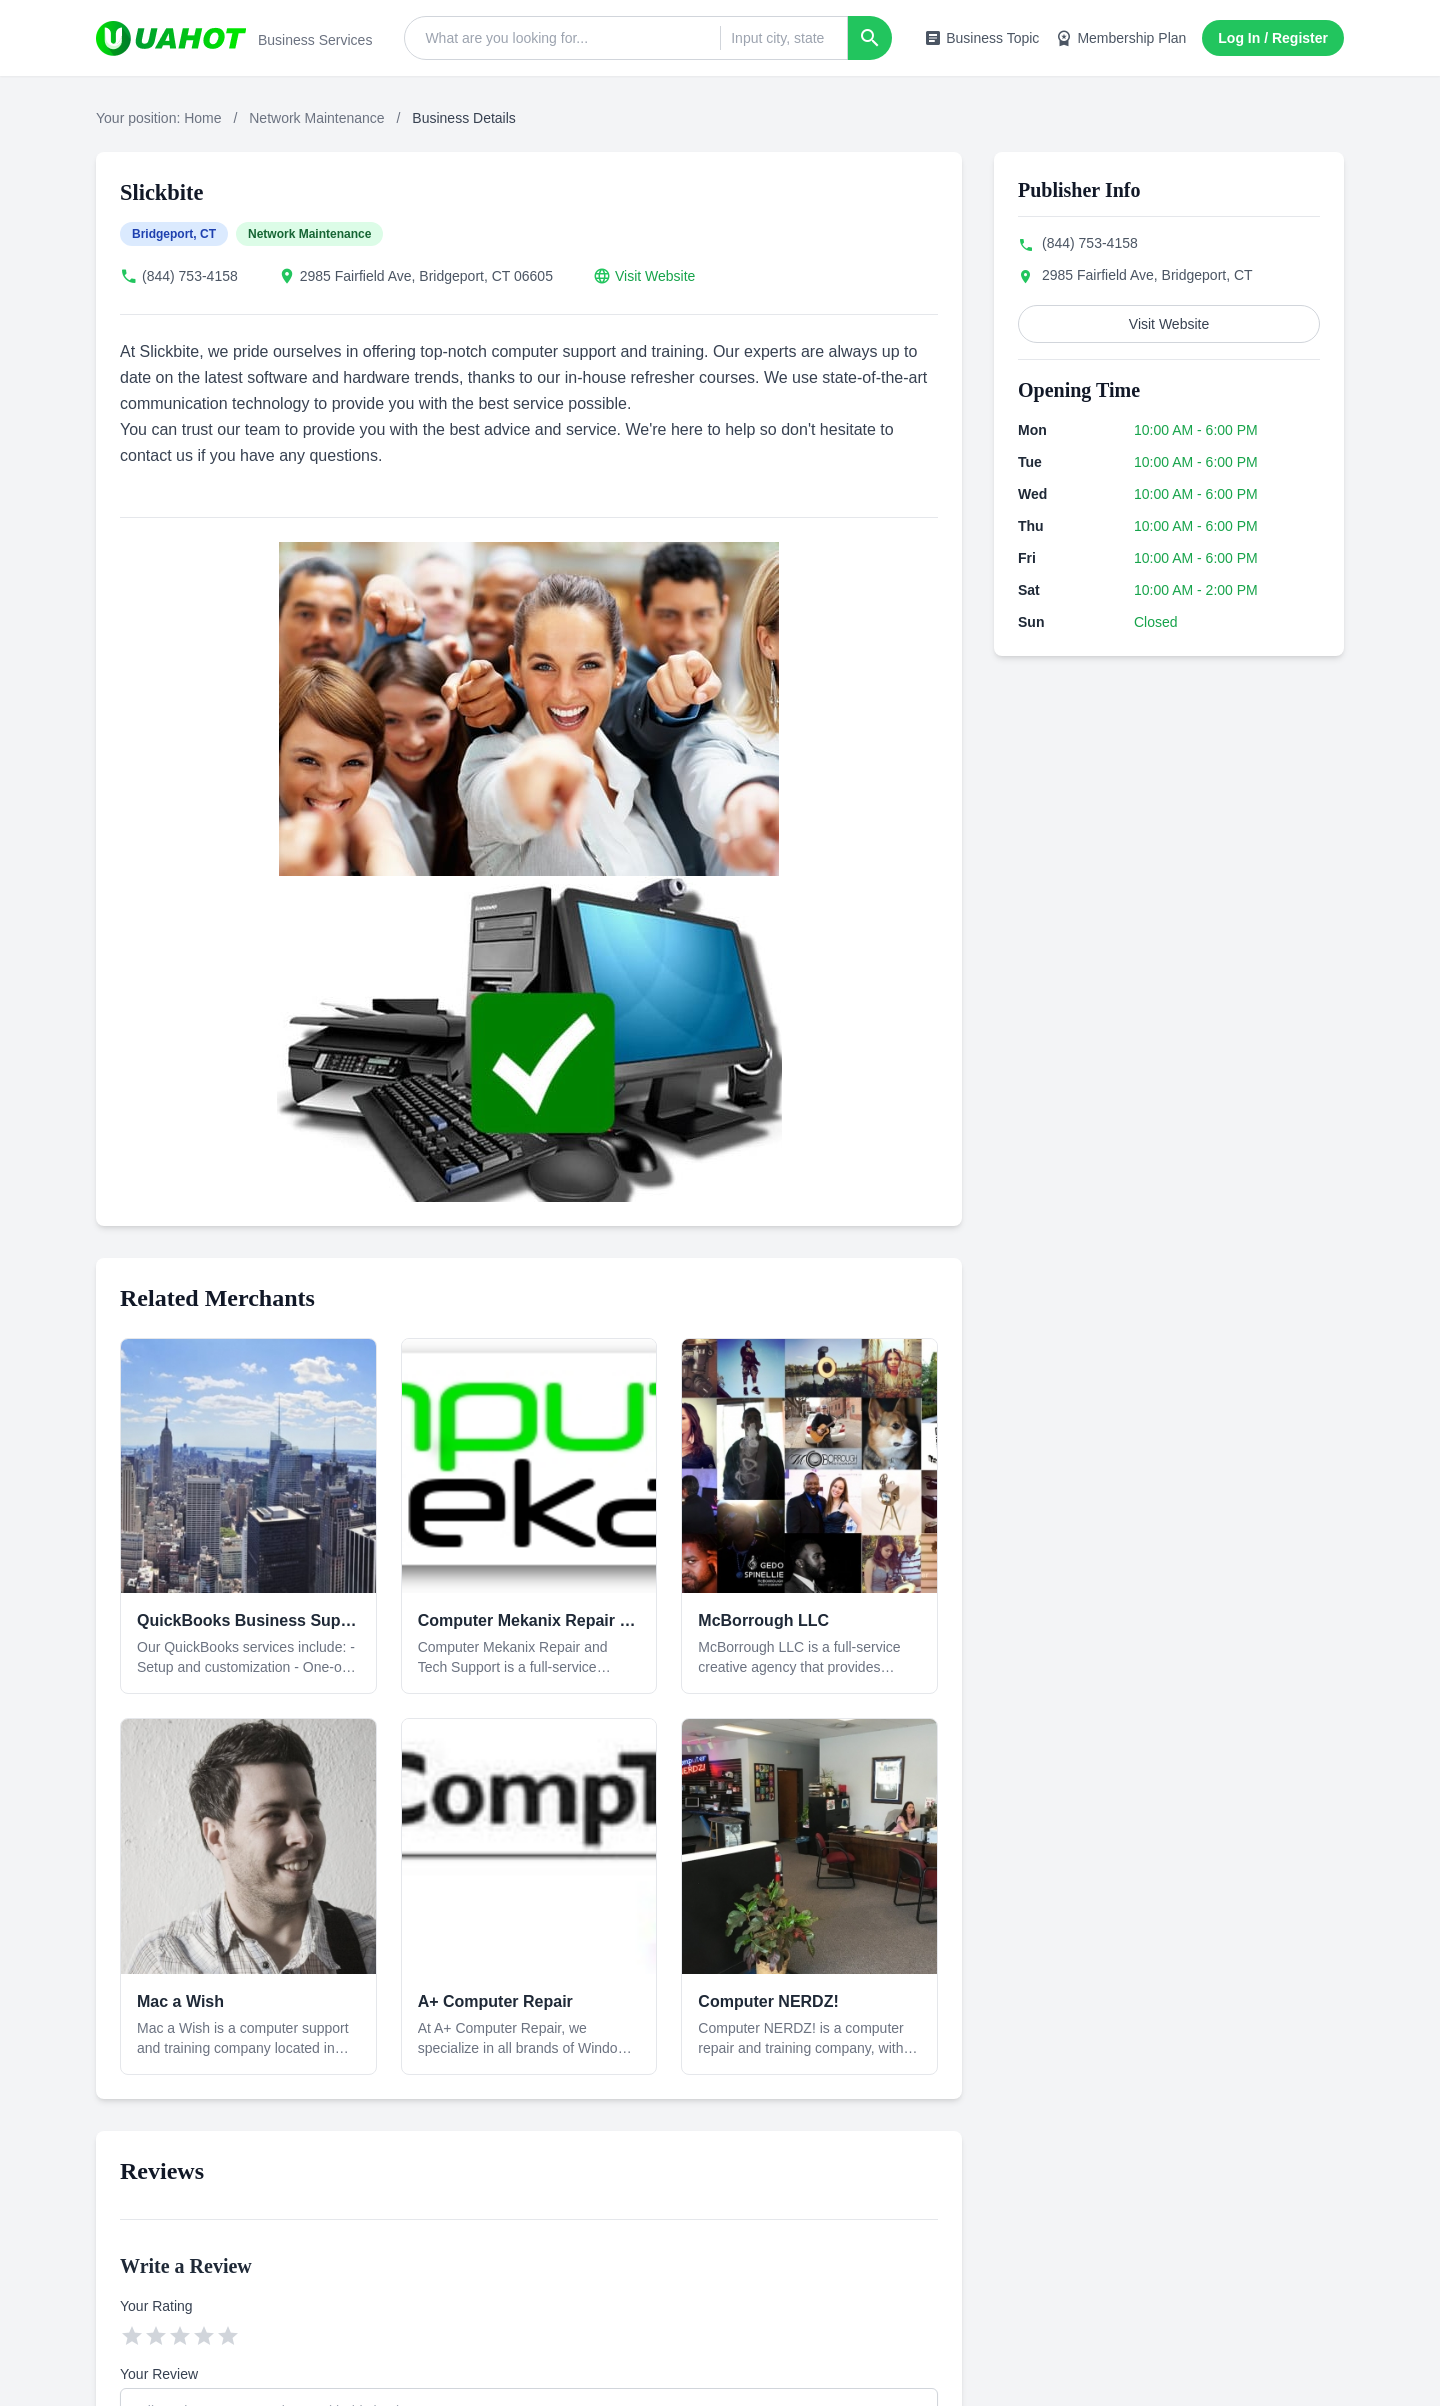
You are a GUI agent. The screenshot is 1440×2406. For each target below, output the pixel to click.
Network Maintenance (316, 118)
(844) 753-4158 (190, 276)
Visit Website (655, 276)
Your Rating (156, 2306)
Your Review (159, 2374)
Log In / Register (1273, 38)
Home (202, 118)
